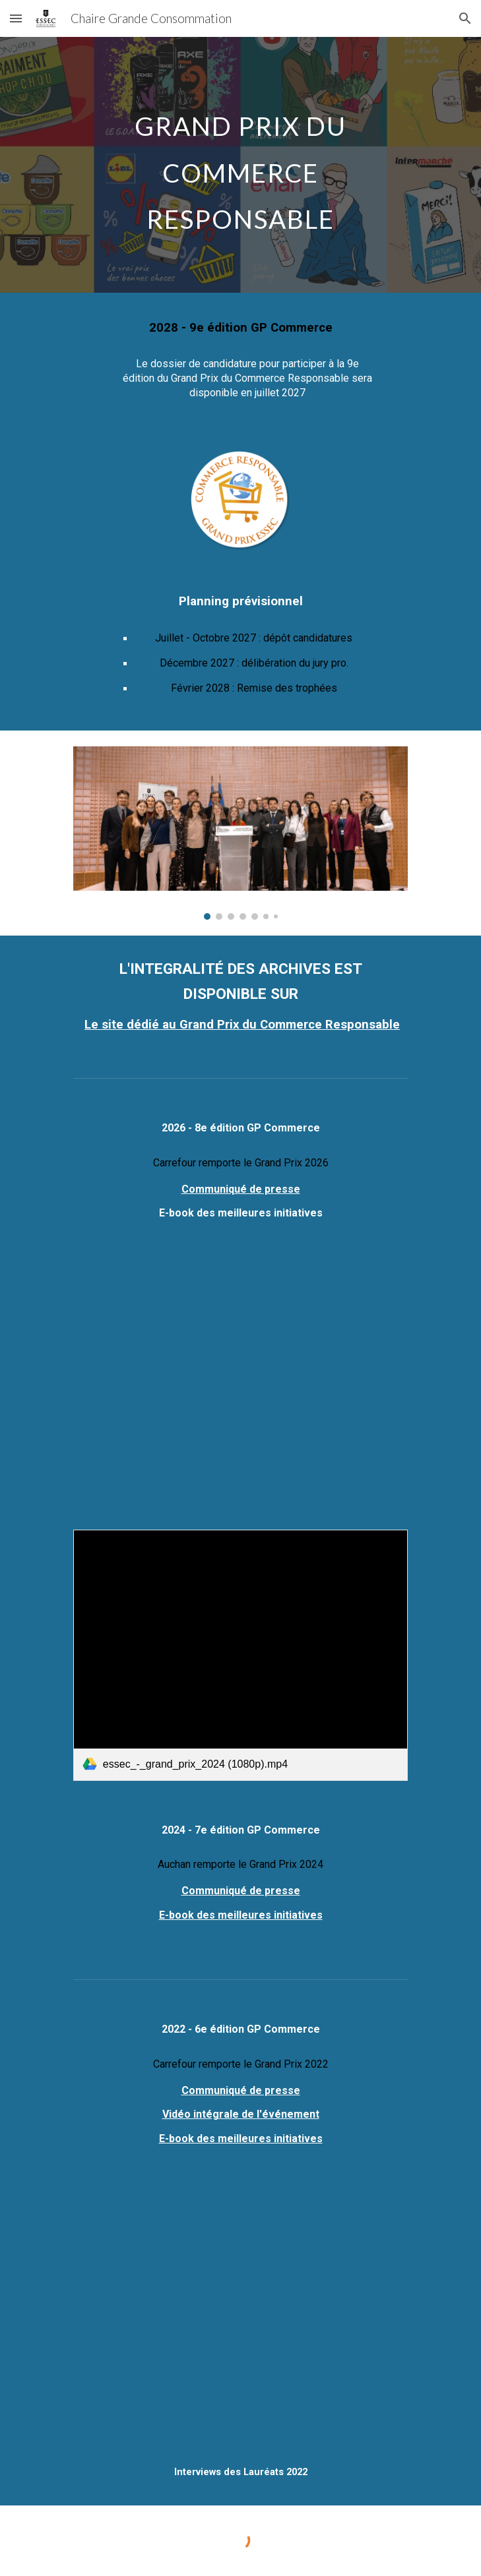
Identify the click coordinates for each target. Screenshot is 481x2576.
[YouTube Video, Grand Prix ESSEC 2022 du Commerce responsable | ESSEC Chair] (240, 2326)
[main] (240, 165)
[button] (16, 18)
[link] (240, 1655)
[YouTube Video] (240, 1384)
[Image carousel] (240, 833)
